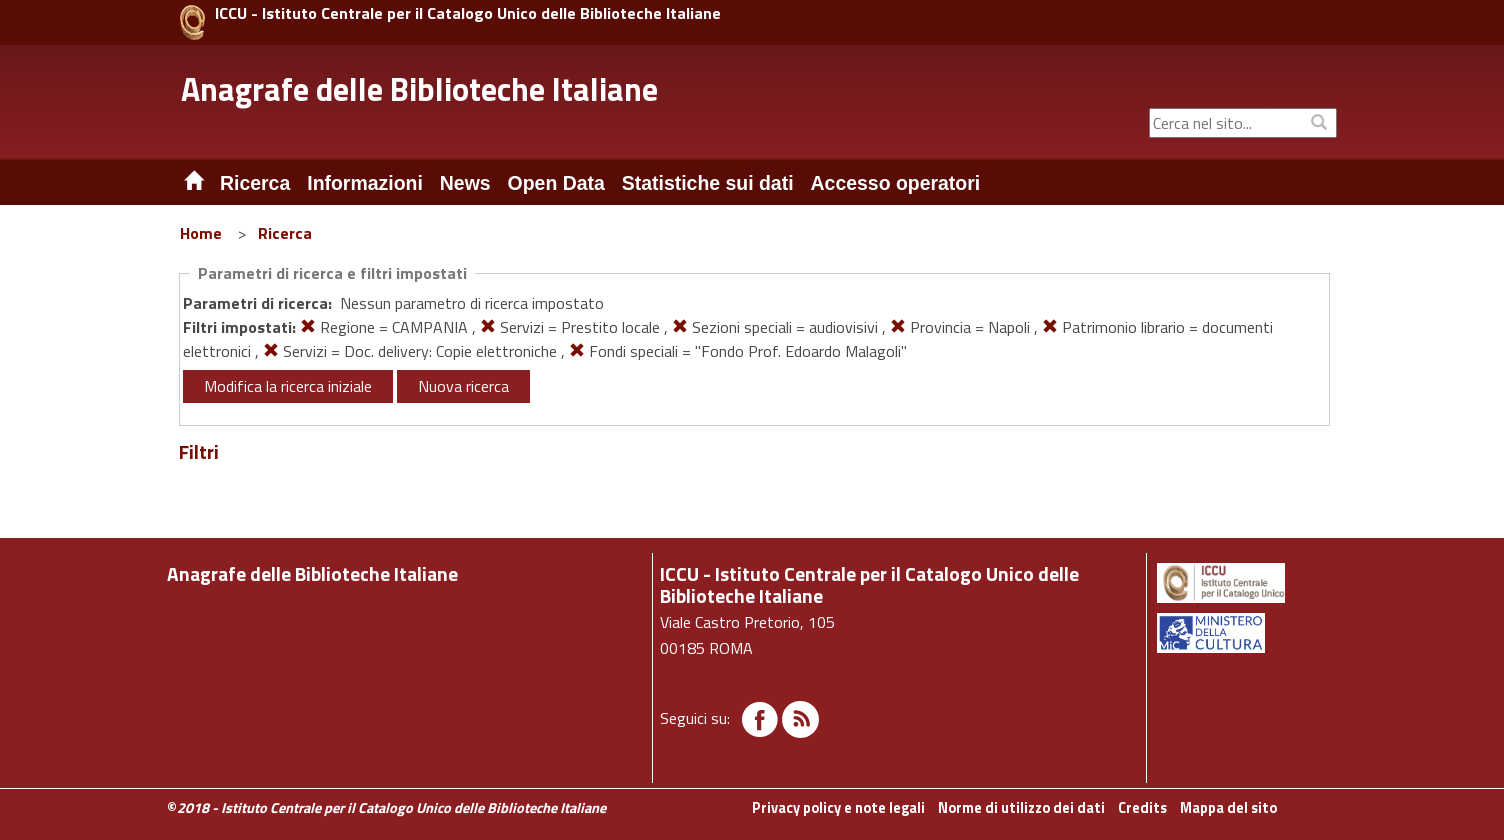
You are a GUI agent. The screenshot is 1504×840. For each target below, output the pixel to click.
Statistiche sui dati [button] (708, 183)
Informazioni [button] (365, 183)
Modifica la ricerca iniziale (288, 386)
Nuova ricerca (463, 386)
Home (201, 233)
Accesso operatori (896, 183)
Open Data (556, 183)
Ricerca (285, 233)
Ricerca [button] (255, 183)
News (465, 183)
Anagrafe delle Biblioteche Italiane (419, 89)
